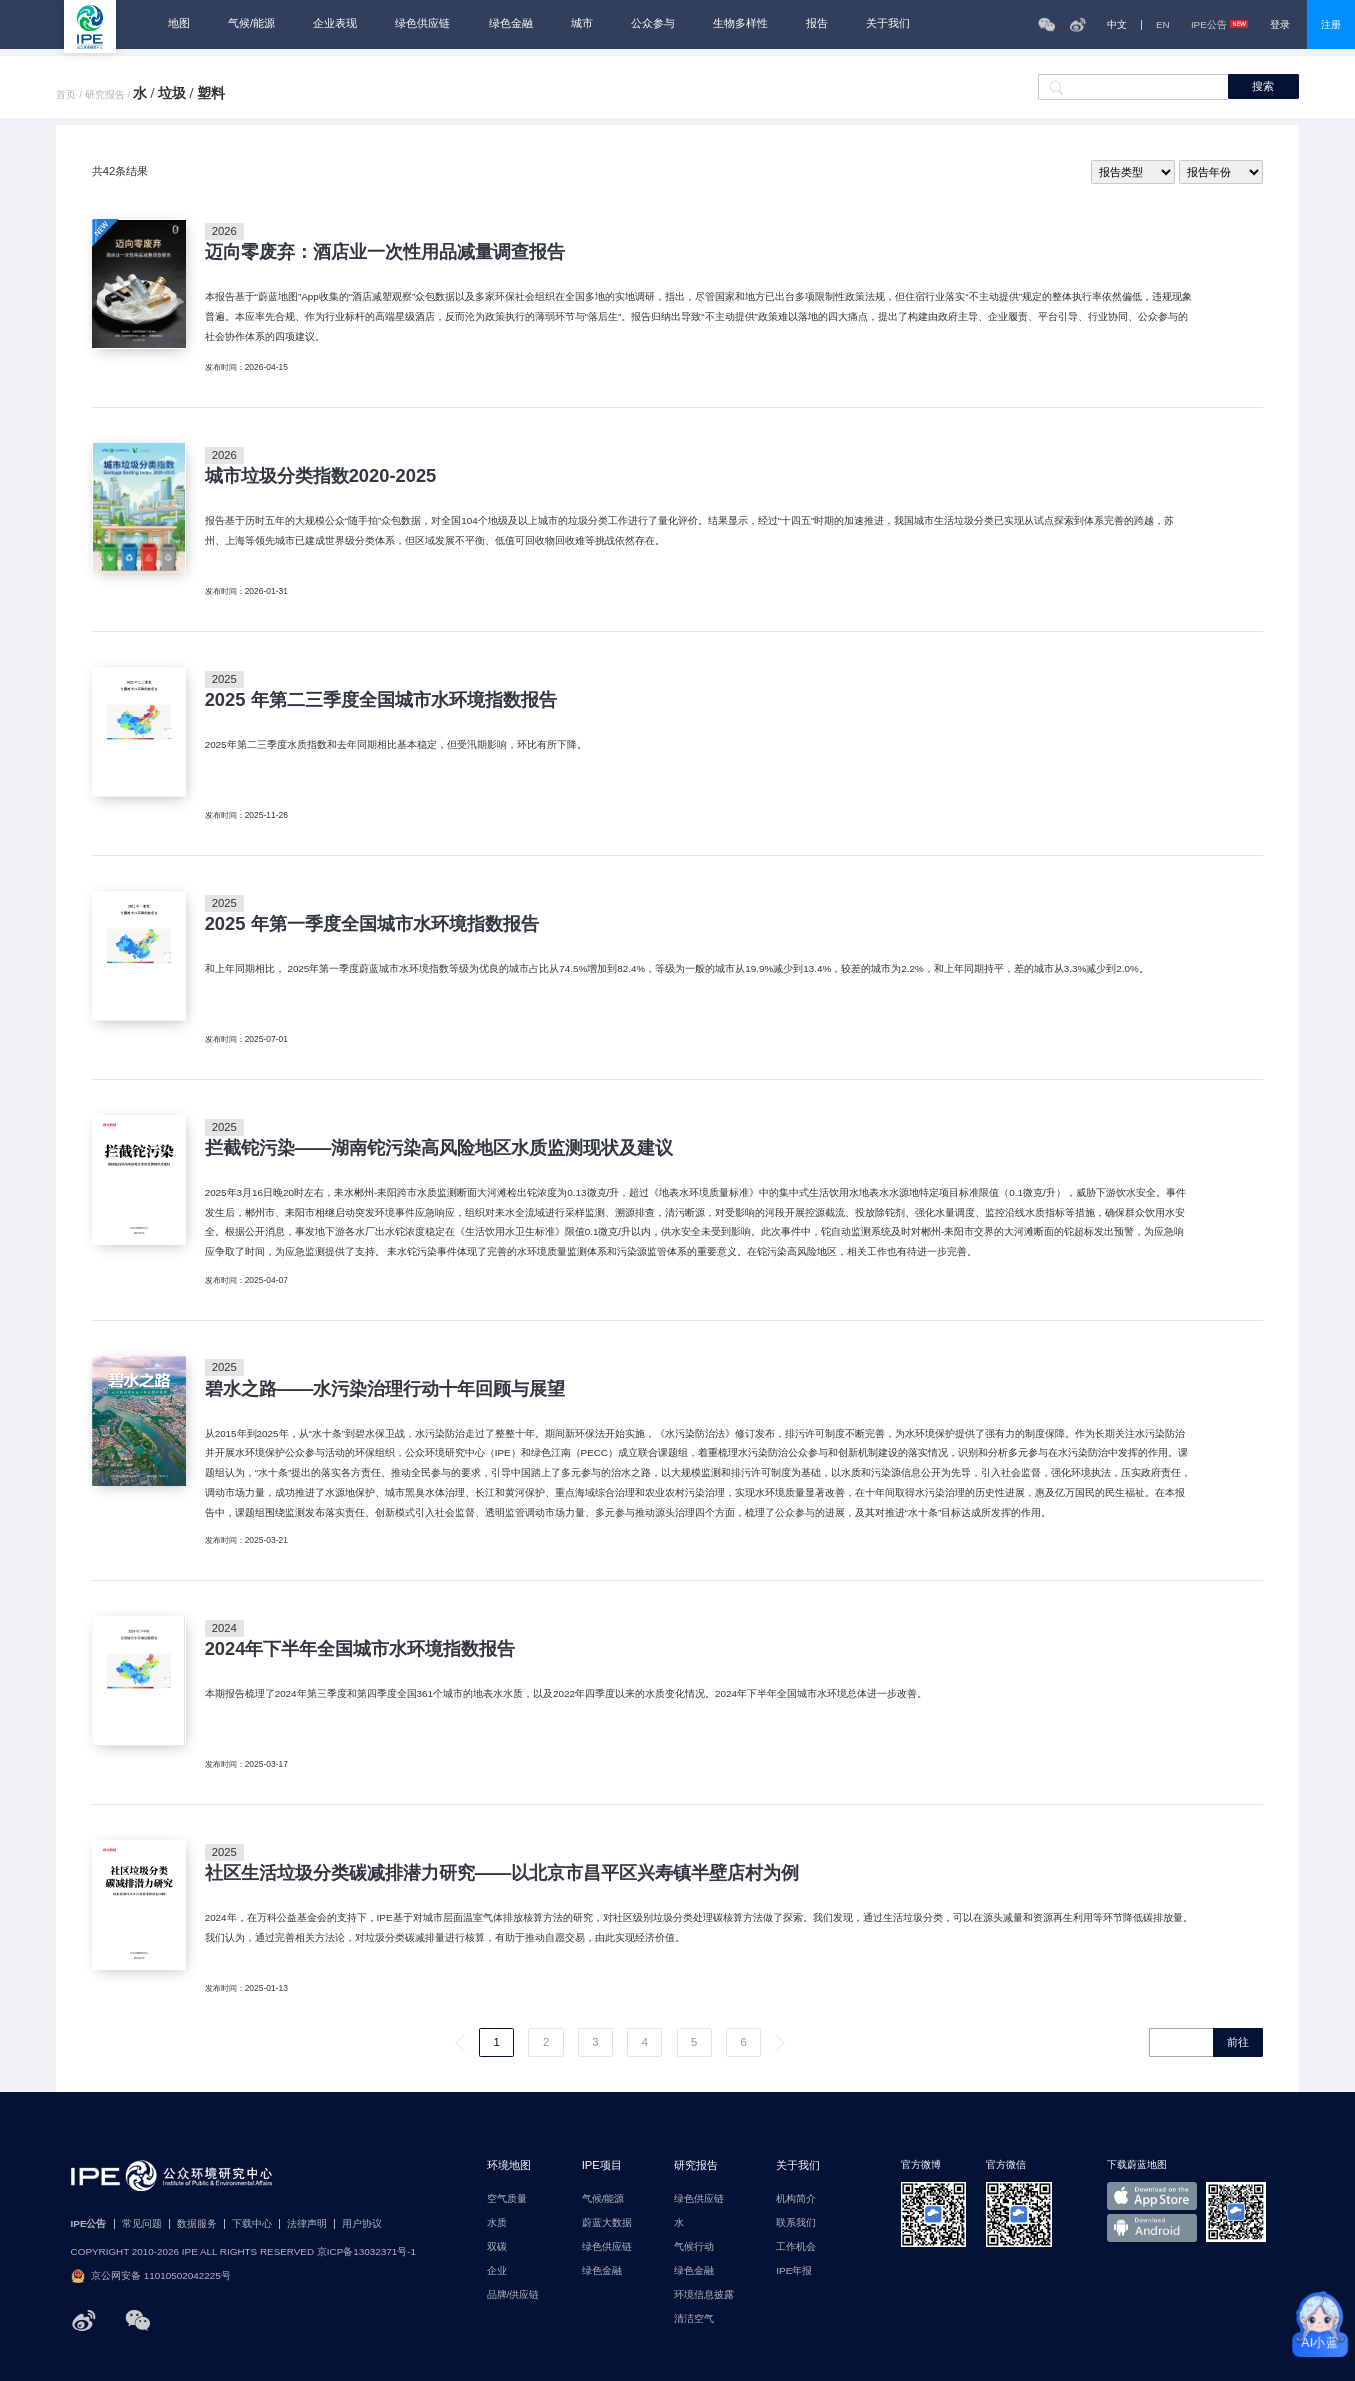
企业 (497, 2271)
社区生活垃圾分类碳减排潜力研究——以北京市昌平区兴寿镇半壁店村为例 (502, 1873)
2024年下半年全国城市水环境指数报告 (360, 1649)
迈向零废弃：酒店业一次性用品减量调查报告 (385, 252)
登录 (1280, 24)
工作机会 (796, 2247)
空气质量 (507, 2199)
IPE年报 (794, 2271)
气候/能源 (251, 23)
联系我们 (796, 2223)
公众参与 (653, 23)
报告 (817, 23)
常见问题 (142, 2224)
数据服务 (197, 2224)
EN (1163, 25)
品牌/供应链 (513, 2295)
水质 (497, 2223)
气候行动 (694, 2247)
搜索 (1263, 86)
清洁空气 (694, 2319)
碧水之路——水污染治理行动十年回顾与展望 (385, 1389)
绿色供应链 (422, 23)
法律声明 (307, 2224)
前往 (1238, 2042)
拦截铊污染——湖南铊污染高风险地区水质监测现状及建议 (439, 1148)
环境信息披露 (704, 2295)
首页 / (70, 95)
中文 (1117, 25)
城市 (582, 23)
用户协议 (362, 2224)
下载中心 (252, 2224)
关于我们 (888, 23)
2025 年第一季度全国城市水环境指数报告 (372, 924)
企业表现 (335, 23)
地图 (179, 23)
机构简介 (796, 2199)
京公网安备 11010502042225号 (151, 2276)
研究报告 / (109, 95)
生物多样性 (740, 23)
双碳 (497, 2247)
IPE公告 (1220, 25)
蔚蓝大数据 (607, 2223)
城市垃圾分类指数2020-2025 (321, 476)
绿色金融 (511, 23)
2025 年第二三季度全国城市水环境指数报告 (381, 700)
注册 (1331, 24)
